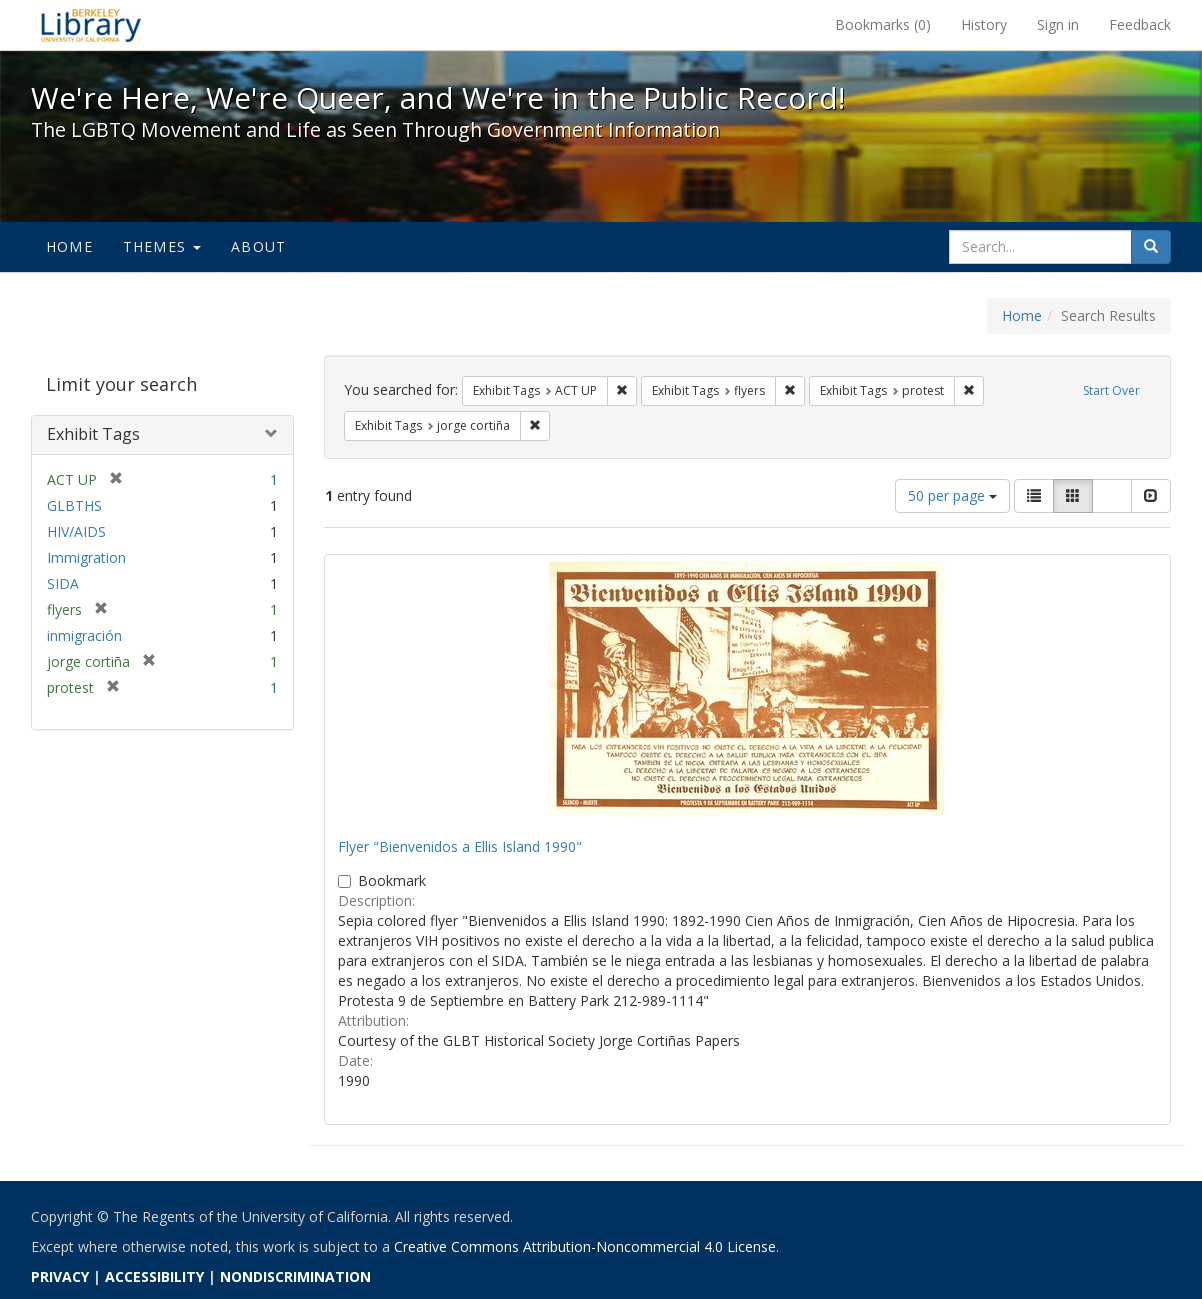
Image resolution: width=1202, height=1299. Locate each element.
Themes (162, 246)
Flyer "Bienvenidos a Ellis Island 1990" (460, 846)
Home (69, 246)
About (258, 246)
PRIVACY (60, 1276)
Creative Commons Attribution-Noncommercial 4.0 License (585, 1246)
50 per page (952, 495)
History (984, 24)
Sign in (1058, 24)
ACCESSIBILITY (154, 1276)
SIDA (63, 583)
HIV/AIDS (76, 531)
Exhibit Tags (93, 434)
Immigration (86, 557)
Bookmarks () (883, 24)
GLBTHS (74, 505)
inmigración (84, 635)
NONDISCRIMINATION (295, 1276)
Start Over (1111, 390)
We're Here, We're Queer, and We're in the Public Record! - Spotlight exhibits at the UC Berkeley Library (91, 25)
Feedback (1140, 24)
